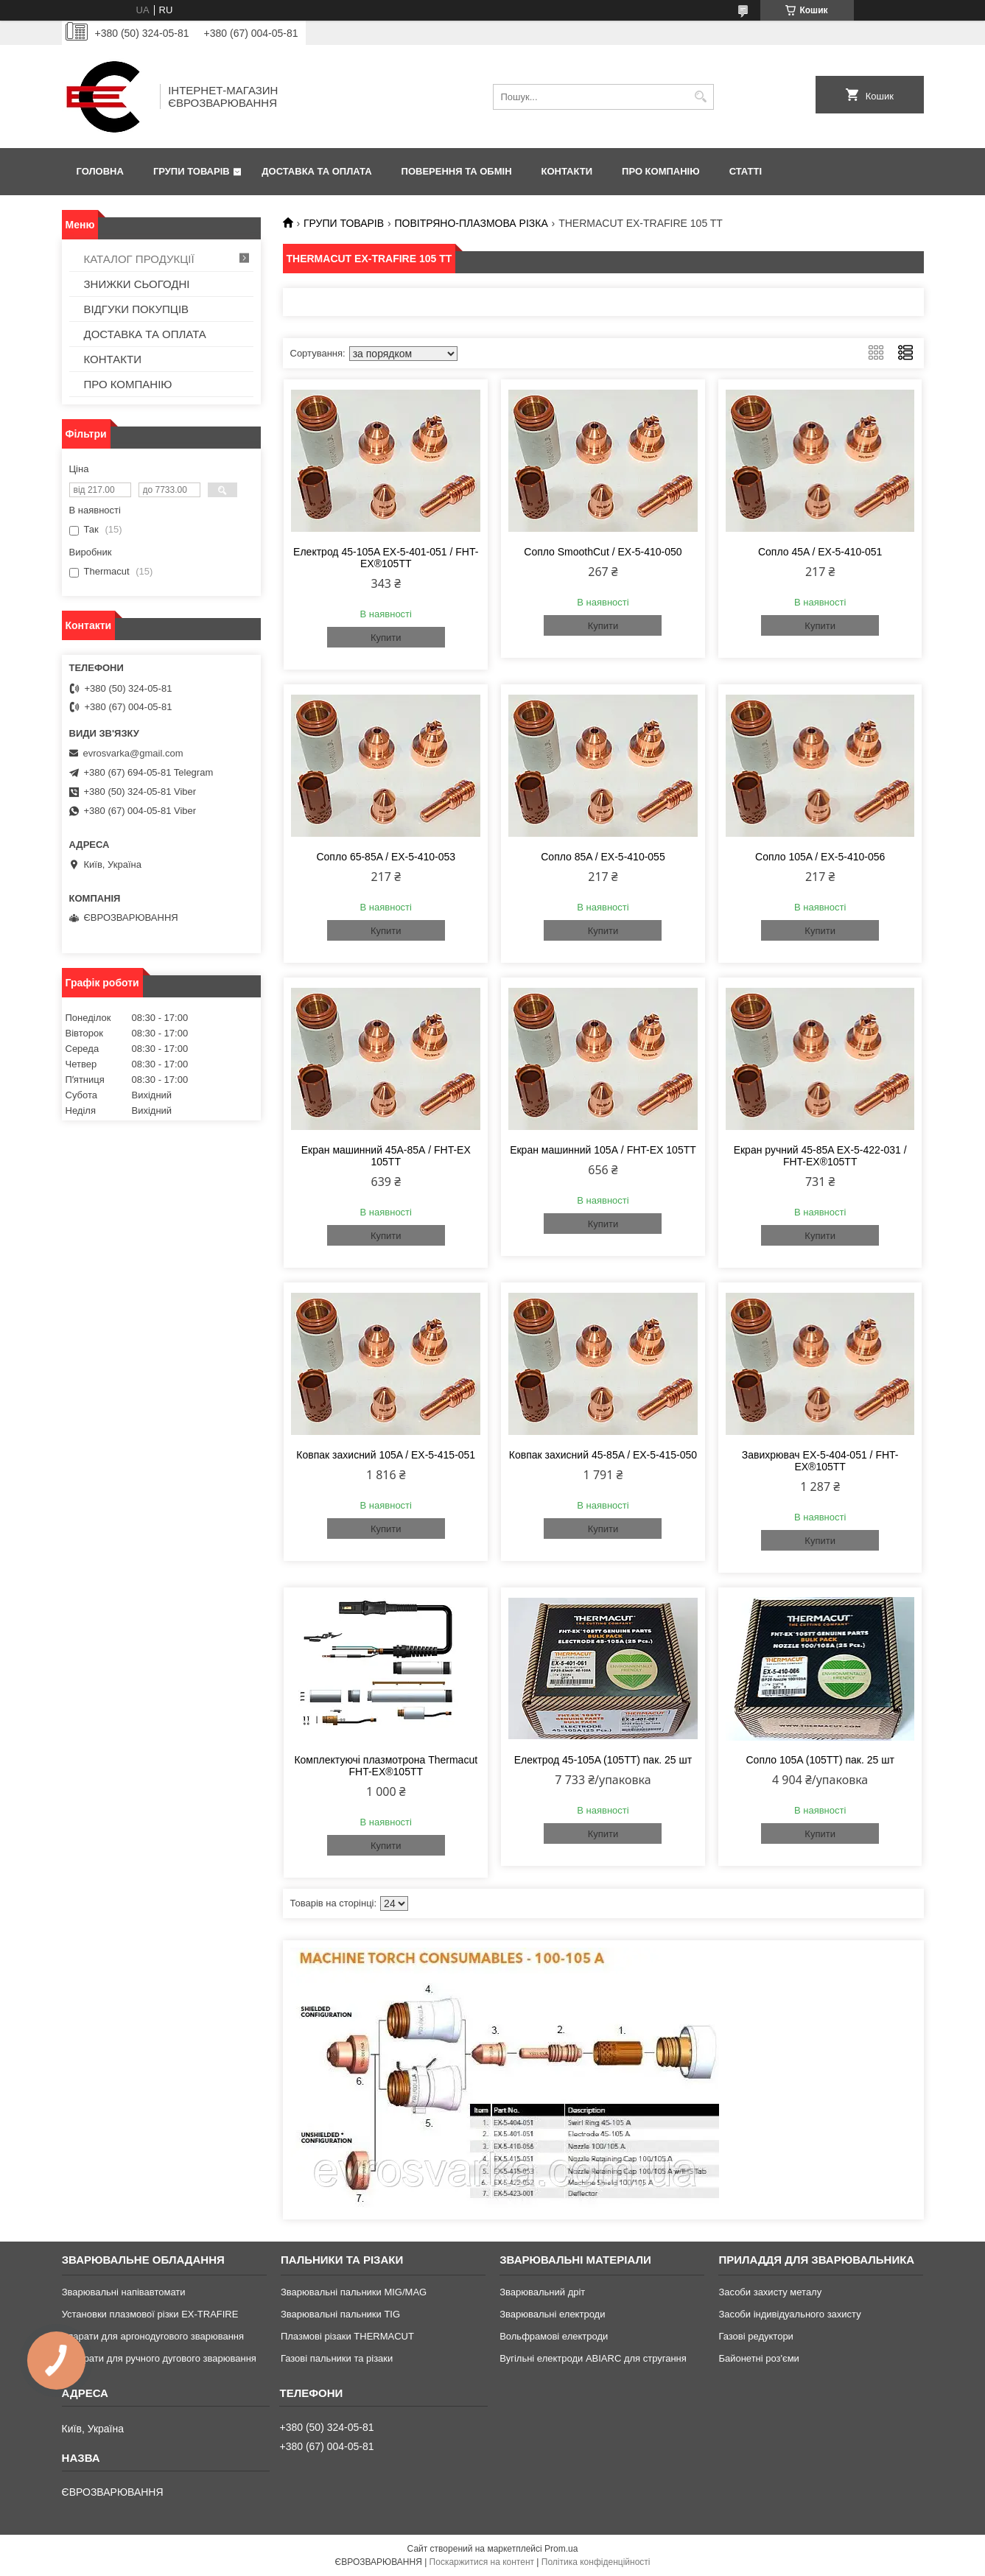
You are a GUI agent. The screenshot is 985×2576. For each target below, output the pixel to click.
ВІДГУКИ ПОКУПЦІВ (136, 309)
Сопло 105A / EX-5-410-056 (820, 857)
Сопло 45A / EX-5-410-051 (820, 552)
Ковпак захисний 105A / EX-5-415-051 (385, 1455)
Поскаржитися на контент (482, 2562)
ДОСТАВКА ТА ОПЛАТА (316, 171)
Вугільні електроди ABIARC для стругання (593, 2358)
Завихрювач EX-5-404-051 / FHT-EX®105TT (820, 1461)
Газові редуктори (755, 2336)
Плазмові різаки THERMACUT (347, 2336)
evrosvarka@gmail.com (133, 753)
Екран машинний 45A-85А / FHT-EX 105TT (386, 1156)
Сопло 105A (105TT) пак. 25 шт (820, 1760)
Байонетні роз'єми (758, 2358)
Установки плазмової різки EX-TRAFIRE (150, 2314)
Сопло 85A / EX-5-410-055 (603, 857)
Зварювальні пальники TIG (340, 2314)
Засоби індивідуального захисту (789, 2314)
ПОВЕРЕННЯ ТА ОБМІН (457, 171)
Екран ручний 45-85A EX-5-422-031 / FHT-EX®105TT (820, 1156)
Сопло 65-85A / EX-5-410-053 (385, 857)
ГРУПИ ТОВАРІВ (191, 171)
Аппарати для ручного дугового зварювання (159, 2358)
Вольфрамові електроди (553, 2336)
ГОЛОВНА (100, 171)
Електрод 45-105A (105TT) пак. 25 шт (603, 1760)
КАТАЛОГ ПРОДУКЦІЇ (139, 259)
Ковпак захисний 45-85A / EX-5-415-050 (603, 1455)
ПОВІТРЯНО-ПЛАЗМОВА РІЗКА (470, 223)
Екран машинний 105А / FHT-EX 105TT (603, 1150)
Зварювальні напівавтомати (124, 2292)
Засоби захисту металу (769, 2292)
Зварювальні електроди (552, 2314)
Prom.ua (561, 2549)
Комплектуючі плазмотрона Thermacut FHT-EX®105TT (385, 1765)
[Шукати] (701, 97)
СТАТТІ (745, 171)
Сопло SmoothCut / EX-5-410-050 (602, 552)
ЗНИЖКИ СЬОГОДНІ (137, 284)
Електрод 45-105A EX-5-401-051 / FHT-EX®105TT (385, 557)
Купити (386, 637)
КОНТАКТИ (567, 171)
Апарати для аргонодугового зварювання (153, 2336)
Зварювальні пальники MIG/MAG (354, 2292)
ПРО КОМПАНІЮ (661, 171)
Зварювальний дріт (542, 2292)
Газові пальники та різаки (337, 2358)
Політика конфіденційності (596, 2562)
